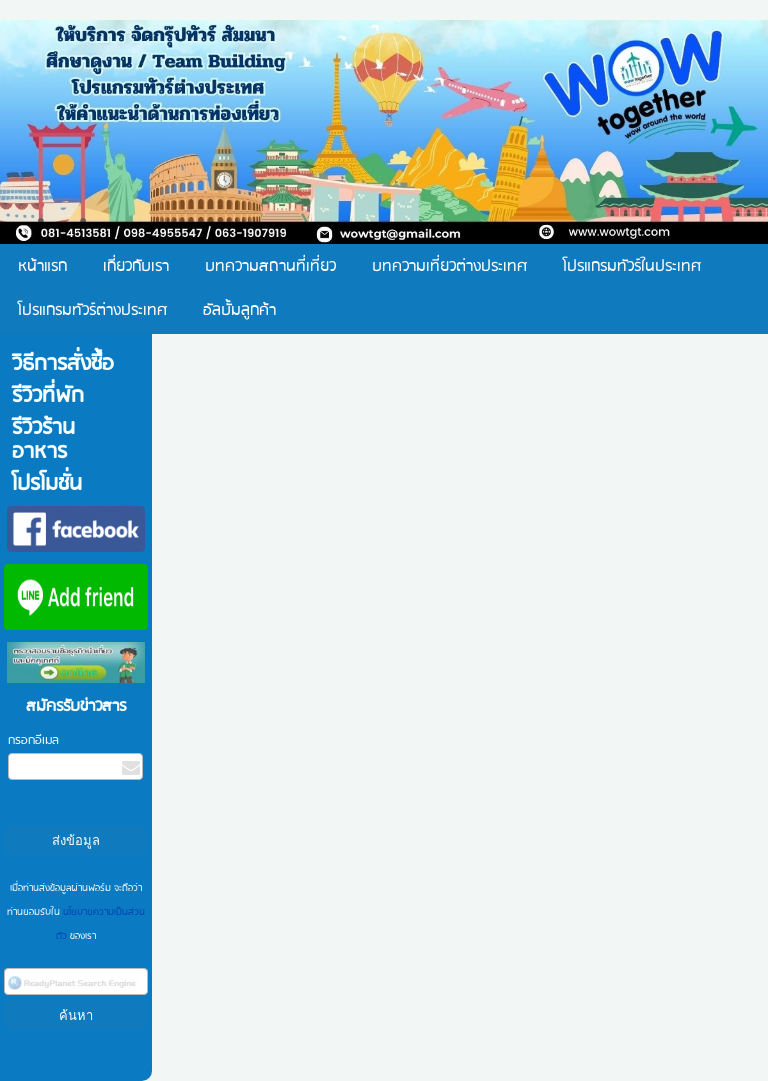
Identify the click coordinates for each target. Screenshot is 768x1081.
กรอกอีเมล (33, 740)
